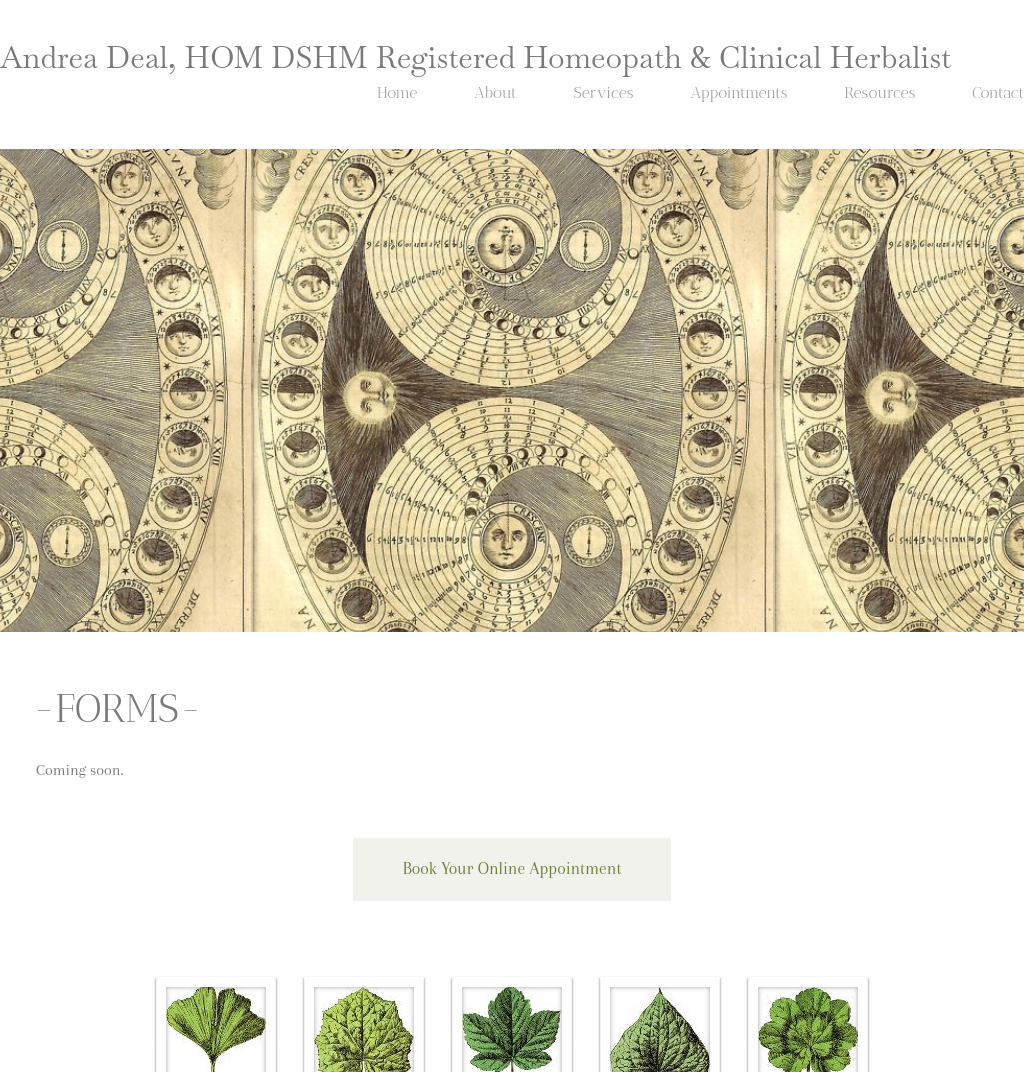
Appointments (738, 92)
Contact (998, 92)
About (495, 92)
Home (397, 92)
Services (603, 92)
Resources (879, 92)
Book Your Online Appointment (512, 868)
